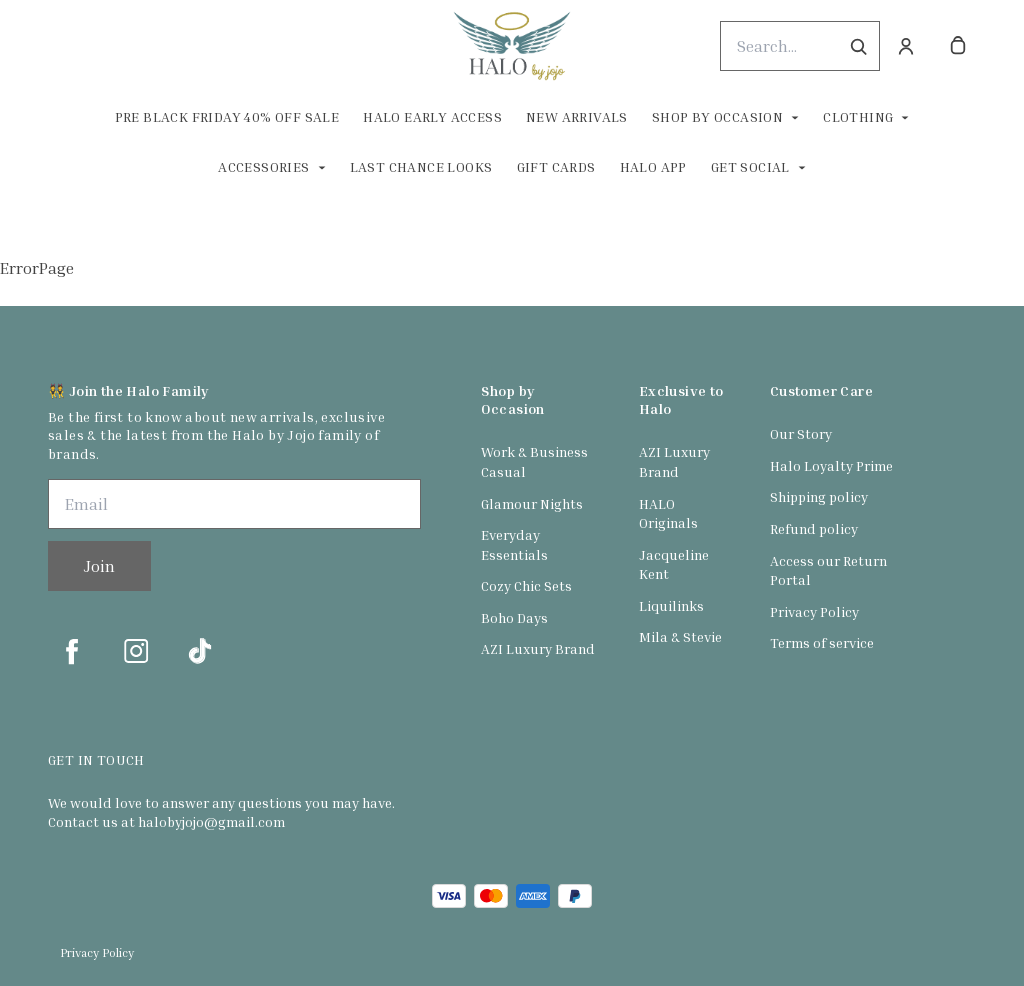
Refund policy (814, 528)
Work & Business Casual (534, 461)
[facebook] (72, 651)
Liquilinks (671, 605)
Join (99, 566)
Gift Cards (556, 166)
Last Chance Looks (421, 166)
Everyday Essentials (514, 544)
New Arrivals (577, 116)
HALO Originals (668, 513)
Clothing (858, 116)
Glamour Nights (532, 503)
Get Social (750, 166)
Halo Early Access (432, 116)
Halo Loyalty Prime (831, 465)
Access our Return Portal (828, 570)
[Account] (906, 46)
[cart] (958, 46)
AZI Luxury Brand (538, 648)
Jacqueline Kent (674, 564)
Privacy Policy (814, 611)
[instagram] (136, 651)
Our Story (801, 433)
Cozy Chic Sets (526, 585)
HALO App (653, 166)
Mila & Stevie (680, 636)
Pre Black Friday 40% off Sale (227, 116)
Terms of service (822, 642)
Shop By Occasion (717, 116)
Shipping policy (819, 496)
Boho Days (514, 617)
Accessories (263, 166)
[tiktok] (200, 651)
